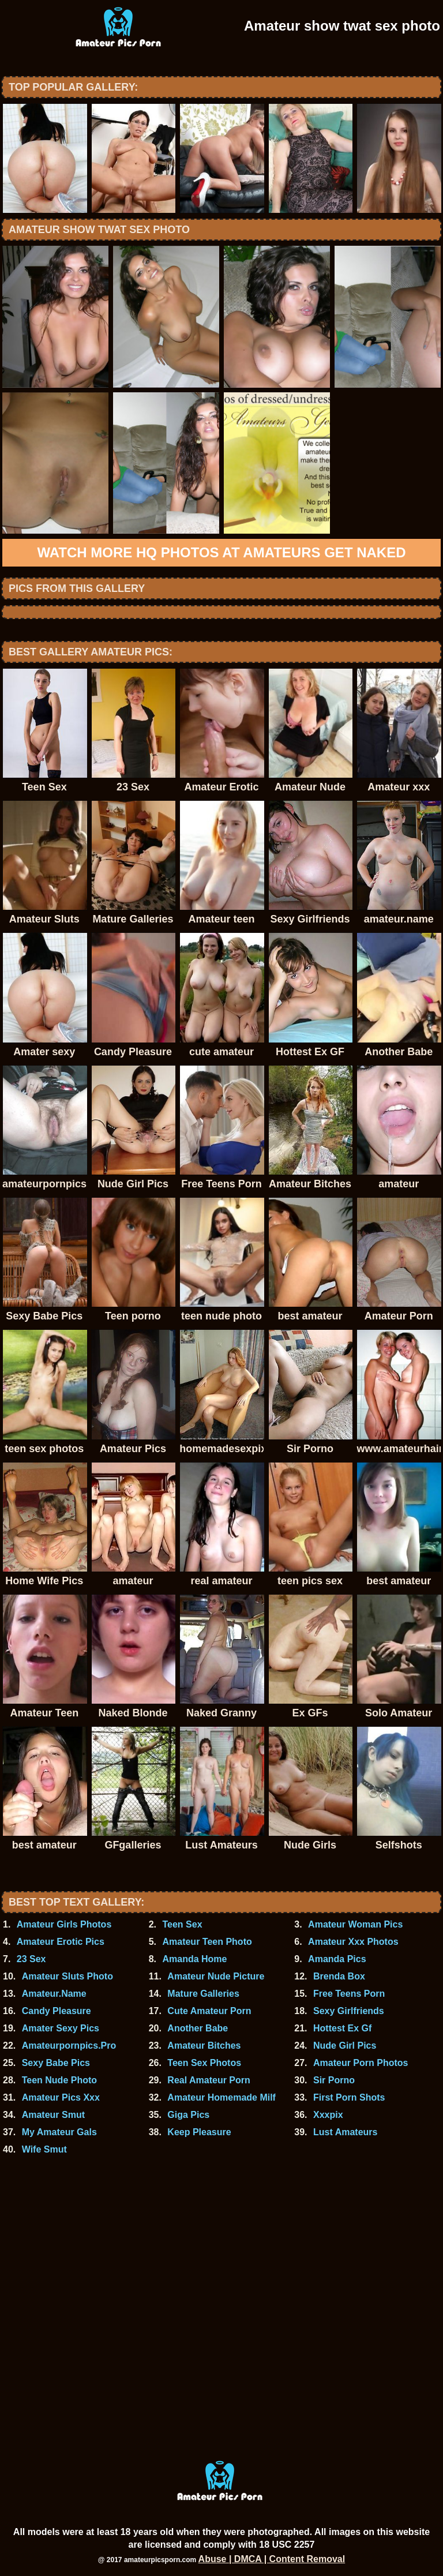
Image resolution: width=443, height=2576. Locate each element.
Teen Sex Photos (204, 2063)
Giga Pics (188, 2115)
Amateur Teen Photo (206, 1942)
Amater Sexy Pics (60, 2028)
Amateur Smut (53, 2115)
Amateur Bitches (204, 2045)
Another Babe (197, 2028)
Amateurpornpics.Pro (69, 2045)
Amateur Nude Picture (215, 1976)
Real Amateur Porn (208, 2080)
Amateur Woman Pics (355, 1924)
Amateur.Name (54, 1993)
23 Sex (31, 1959)
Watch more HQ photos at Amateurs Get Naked (221, 552)
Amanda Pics (337, 1959)
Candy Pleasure (56, 2011)
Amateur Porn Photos (360, 2063)
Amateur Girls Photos (64, 1924)
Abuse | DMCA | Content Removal (272, 2559)
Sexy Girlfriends (348, 2011)
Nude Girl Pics (344, 2045)
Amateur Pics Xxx (61, 2097)
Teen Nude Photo (59, 2080)
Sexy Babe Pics (56, 2063)
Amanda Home (194, 1959)
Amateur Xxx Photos (353, 1942)
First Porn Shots (349, 2097)
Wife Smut (44, 2149)
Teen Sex (182, 1924)
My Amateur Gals (59, 2132)
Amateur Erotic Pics (60, 1942)
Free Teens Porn (349, 1993)
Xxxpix (328, 2115)
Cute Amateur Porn (209, 2011)
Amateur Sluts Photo (67, 1976)
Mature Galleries (203, 1993)
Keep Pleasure (199, 2132)
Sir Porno (334, 2080)
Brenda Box (339, 1976)
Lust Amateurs (345, 2132)
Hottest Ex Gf (342, 2028)
